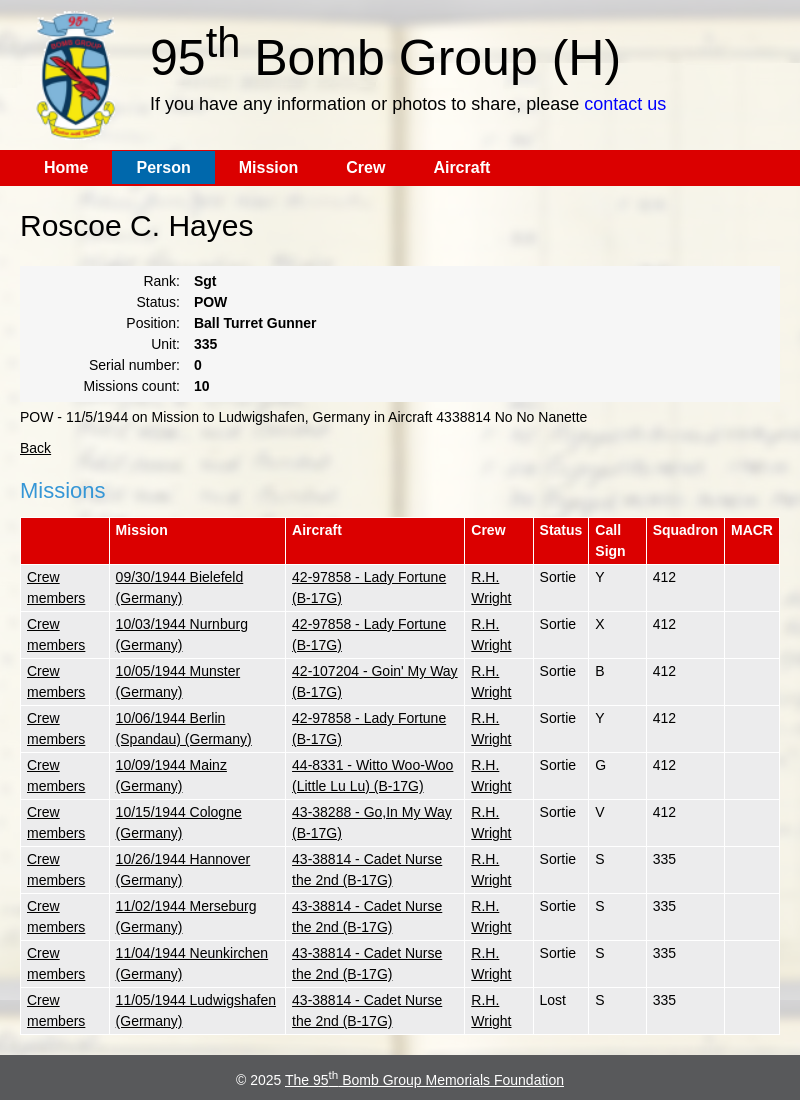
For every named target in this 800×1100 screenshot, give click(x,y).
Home (66, 167)
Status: (158, 302)
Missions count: (132, 386)
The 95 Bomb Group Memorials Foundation (424, 1080)
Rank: (161, 281)
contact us (625, 104)
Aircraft (461, 167)
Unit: (165, 344)
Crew (365, 167)
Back (35, 448)
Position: (153, 323)
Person (163, 167)
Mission (269, 167)
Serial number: (134, 365)
